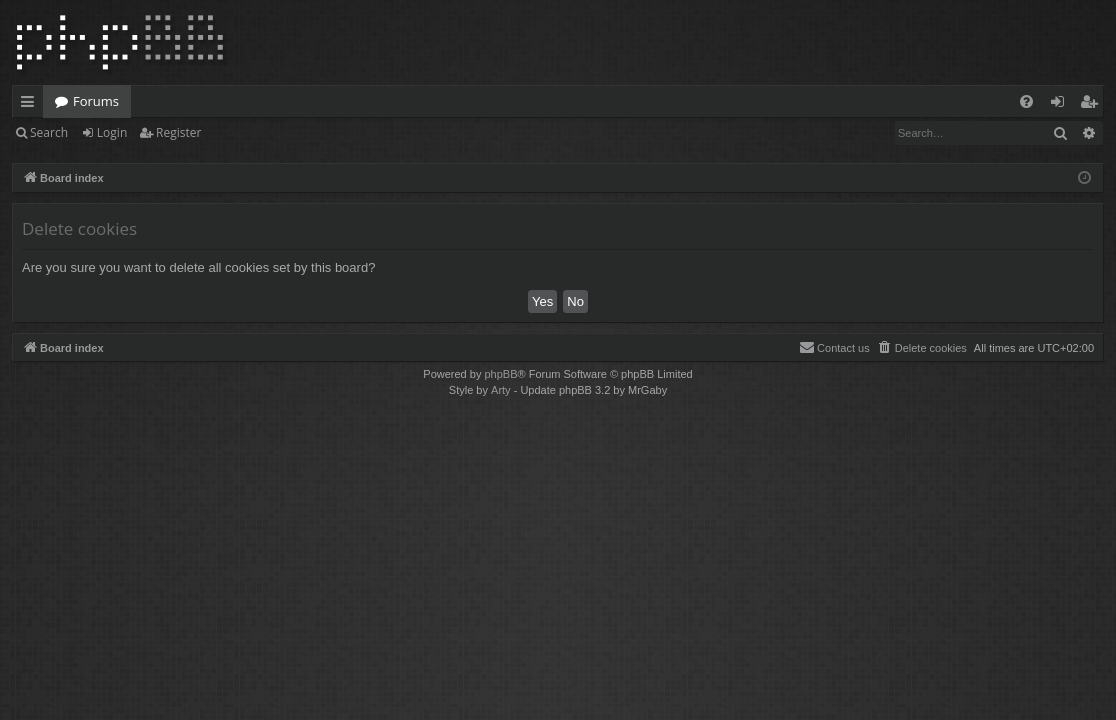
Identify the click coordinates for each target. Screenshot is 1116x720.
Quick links (31, 105)
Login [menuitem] (1061, 105)
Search (49, 132)
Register (178, 132)
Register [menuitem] (1093, 105)
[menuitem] (1026, 101)
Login (112, 132)
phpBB (500, 374)
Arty (501, 390)
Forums (96, 101)
